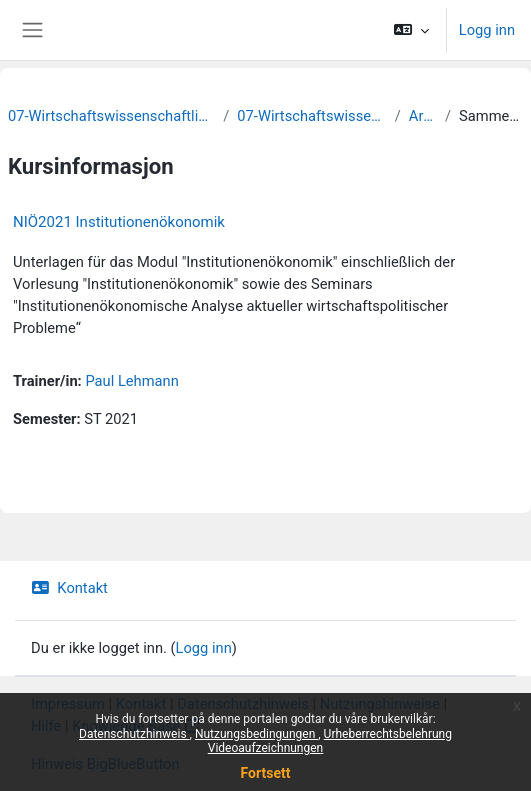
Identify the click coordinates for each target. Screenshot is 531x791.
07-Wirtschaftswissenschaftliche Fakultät (111, 116)
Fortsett (266, 773)
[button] (410, 30)
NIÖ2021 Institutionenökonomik (119, 222)
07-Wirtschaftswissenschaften (311, 116)
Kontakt (69, 588)
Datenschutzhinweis (134, 734)
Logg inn (487, 30)
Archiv (423, 116)
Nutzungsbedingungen (256, 734)
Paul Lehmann (131, 381)
